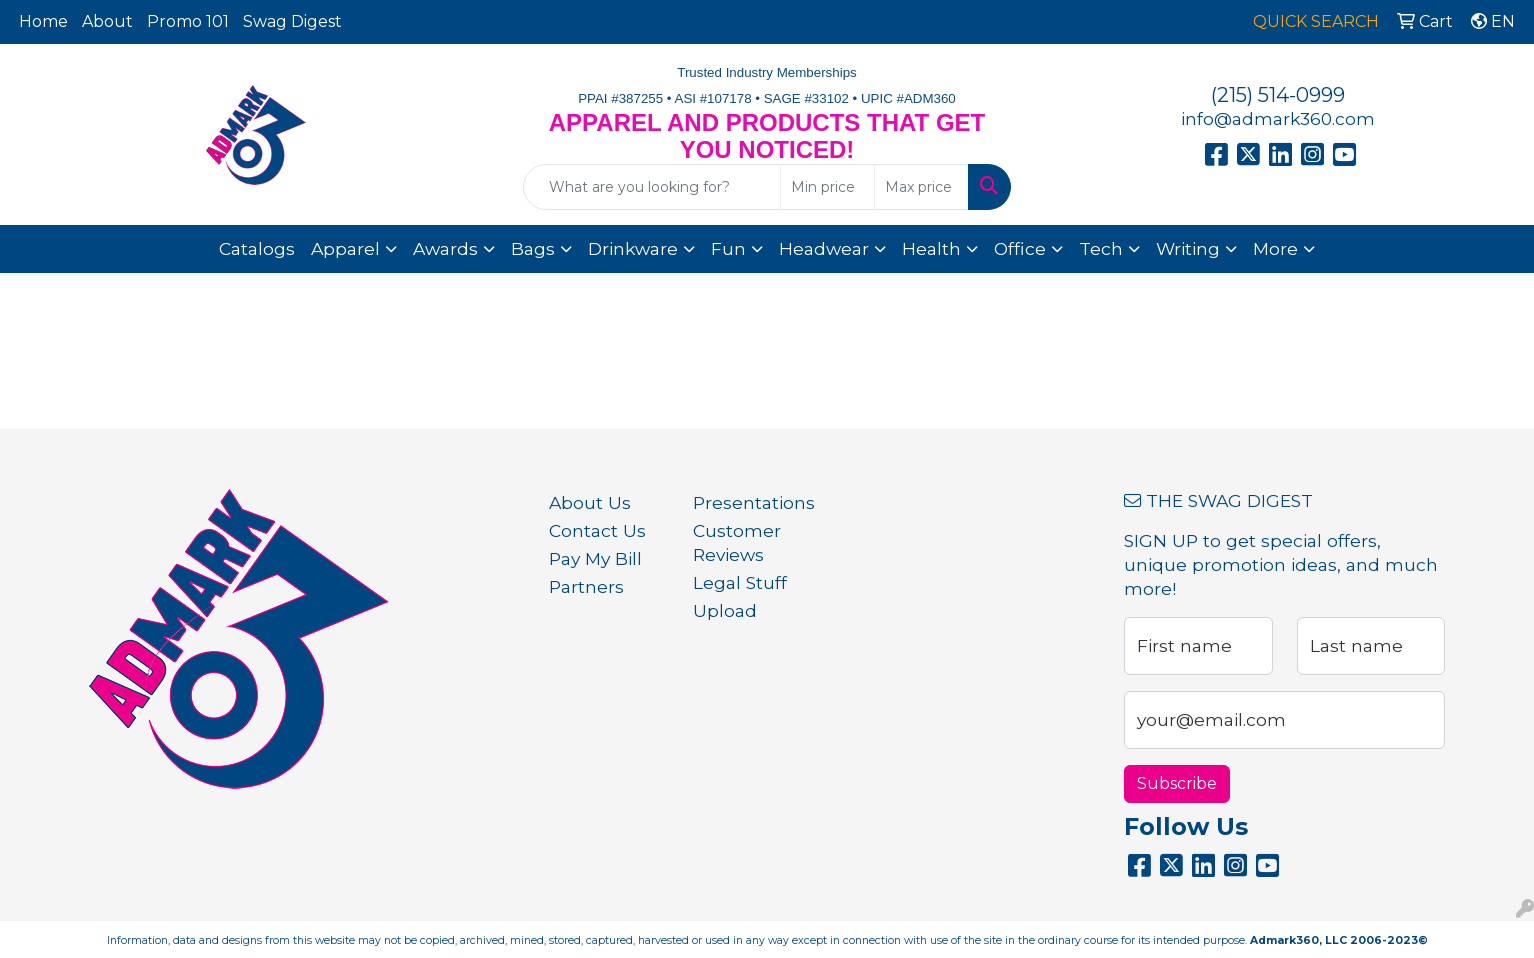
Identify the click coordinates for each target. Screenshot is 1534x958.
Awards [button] (445, 248)
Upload (725, 610)
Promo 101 (188, 21)
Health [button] (931, 248)
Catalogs (257, 248)
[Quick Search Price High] (921, 187)
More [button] (1275, 248)
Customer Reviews (737, 542)
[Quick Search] (651, 187)
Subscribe (1177, 783)
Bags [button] (533, 248)
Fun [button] (728, 248)
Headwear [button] (824, 248)
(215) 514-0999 (1278, 95)
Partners (586, 586)
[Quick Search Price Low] (827, 187)
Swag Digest (292, 21)
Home (43, 21)
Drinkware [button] (633, 248)
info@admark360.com (1278, 118)
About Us (590, 502)
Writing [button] (1188, 248)
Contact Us (597, 530)
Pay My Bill (595, 558)
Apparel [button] (345, 248)
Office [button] (1020, 248)
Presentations (753, 502)
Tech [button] (1101, 248)
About (107, 21)
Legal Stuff (740, 582)
